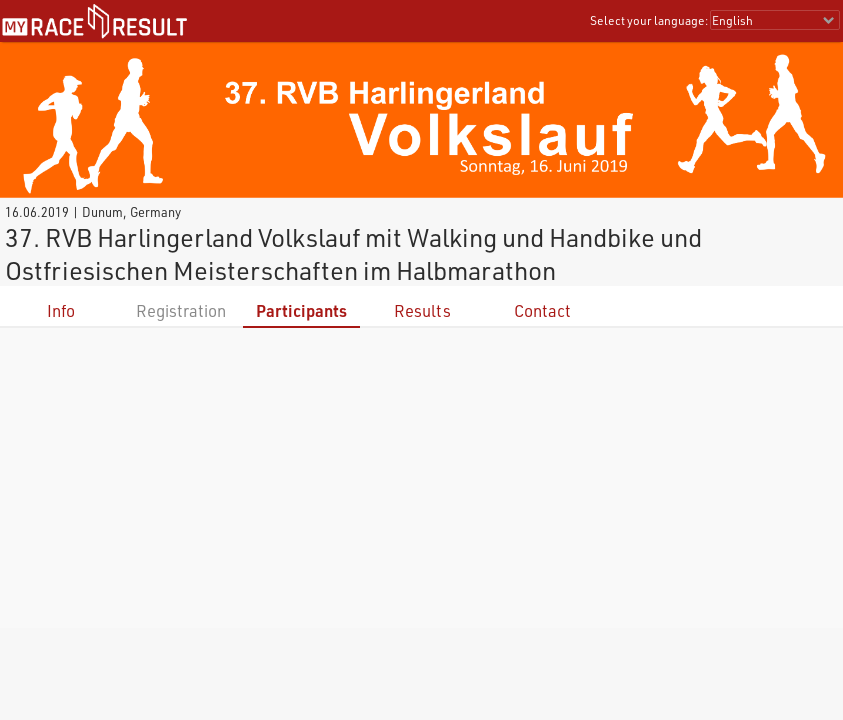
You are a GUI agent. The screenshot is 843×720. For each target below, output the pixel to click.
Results (422, 310)
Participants (301, 310)
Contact (542, 310)
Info (61, 310)
